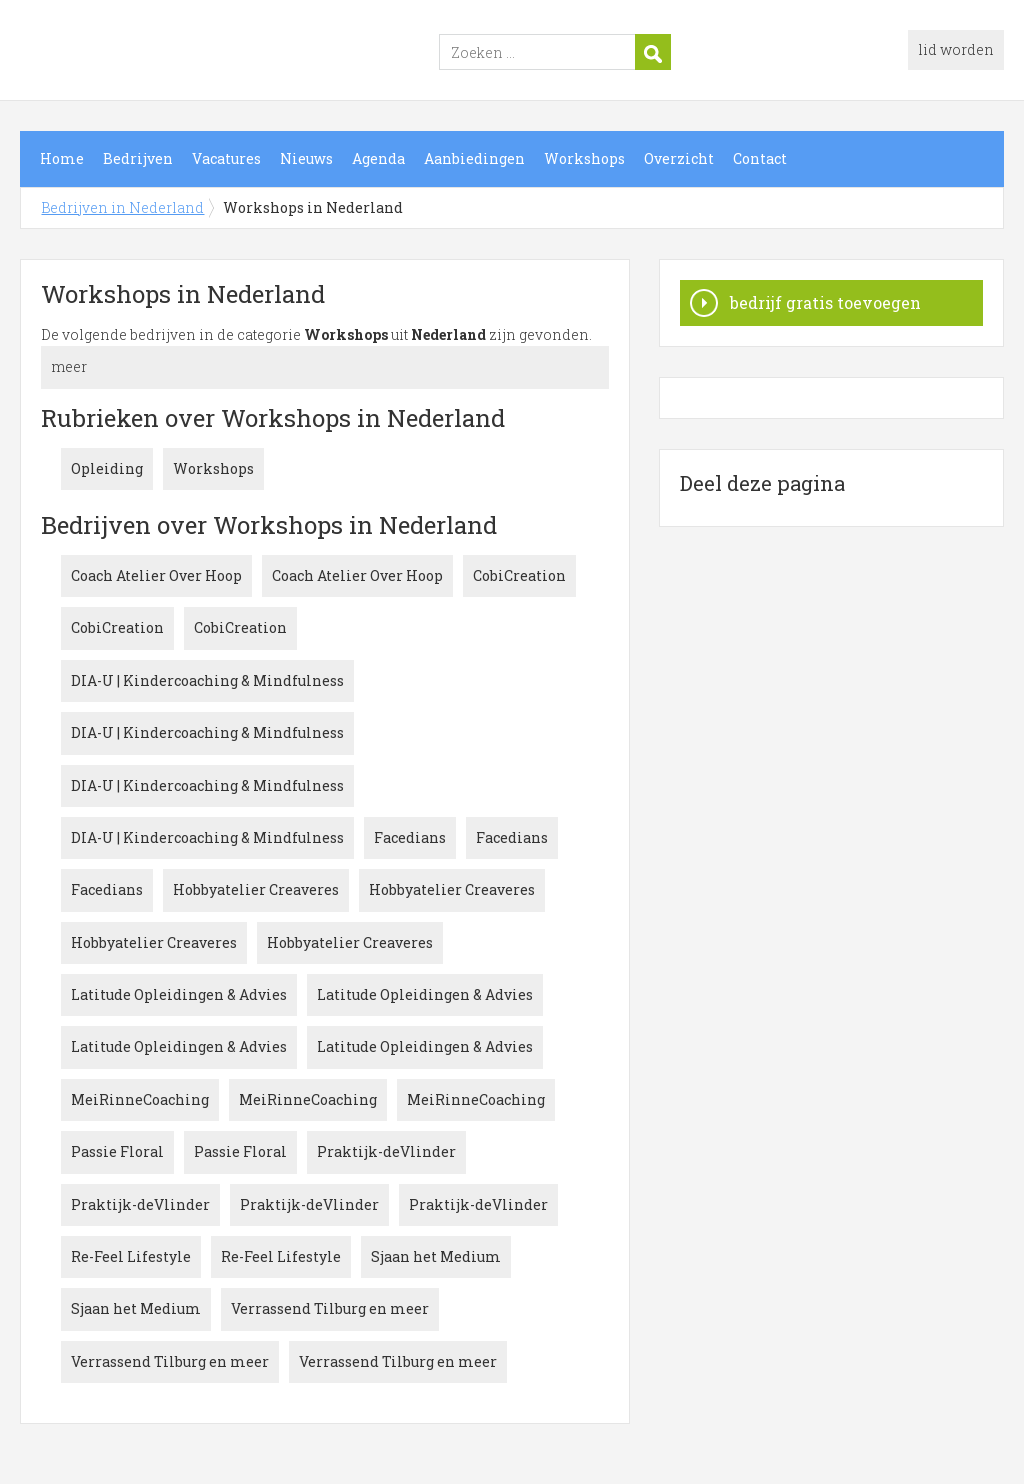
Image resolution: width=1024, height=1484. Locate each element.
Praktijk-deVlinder (386, 1151)
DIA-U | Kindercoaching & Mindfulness (207, 680)
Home (62, 158)
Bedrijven (138, 158)
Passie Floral (117, 1151)
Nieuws (306, 158)
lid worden (956, 49)
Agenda (378, 158)
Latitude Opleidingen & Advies (179, 994)
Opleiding (107, 468)
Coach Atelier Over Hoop (156, 575)
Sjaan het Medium (436, 1256)
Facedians (410, 837)
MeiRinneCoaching (140, 1099)
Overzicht (679, 158)
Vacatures (226, 158)
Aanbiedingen (474, 158)
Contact (760, 158)
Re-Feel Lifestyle (131, 1256)
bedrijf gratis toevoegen (825, 302)
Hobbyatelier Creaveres (256, 889)
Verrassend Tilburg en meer (330, 1308)
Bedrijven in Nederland (270, 53)
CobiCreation (519, 575)
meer (69, 366)
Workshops (584, 158)
